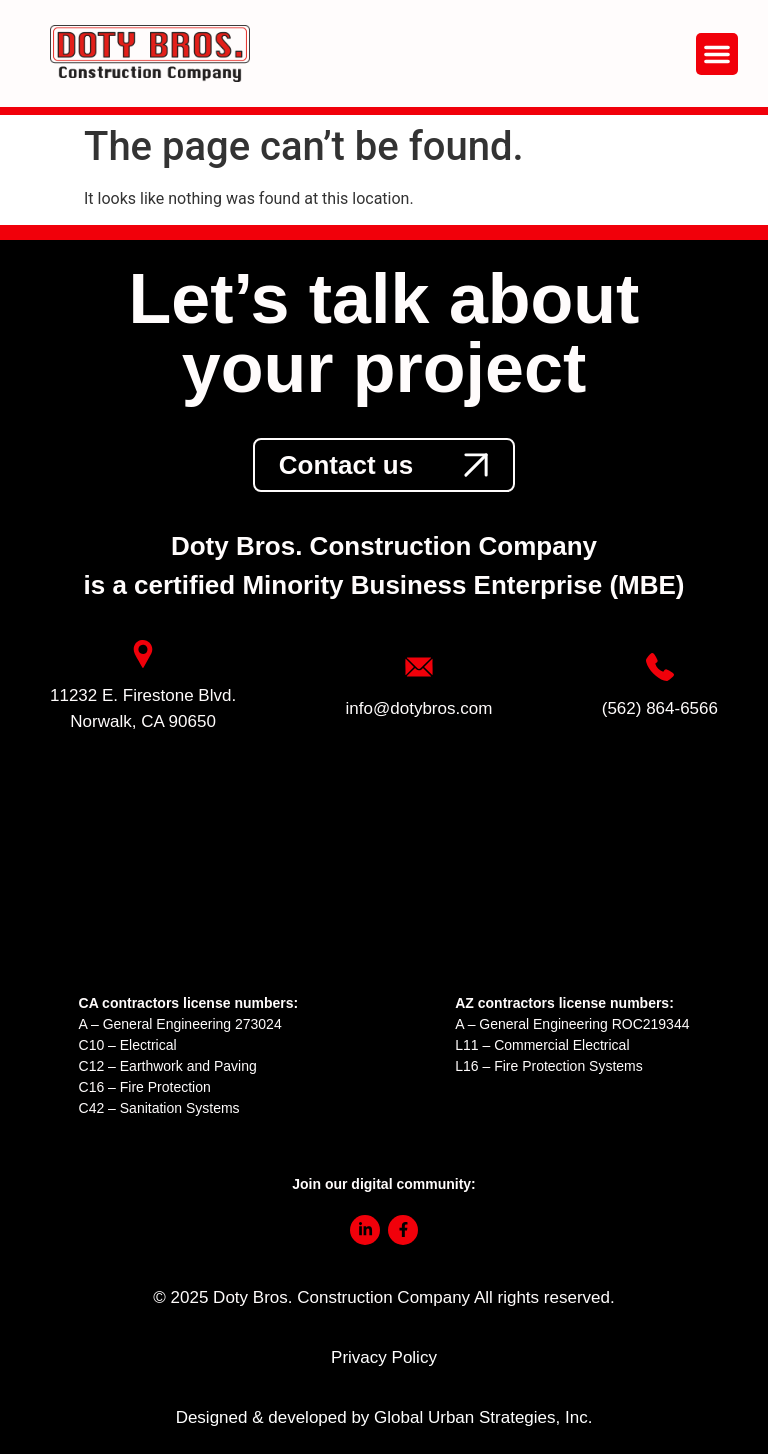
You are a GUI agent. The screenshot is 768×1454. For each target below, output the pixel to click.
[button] (717, 54)
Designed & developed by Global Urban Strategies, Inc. (384, 1417)
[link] (384, 465)
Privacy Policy (384, 1357)
